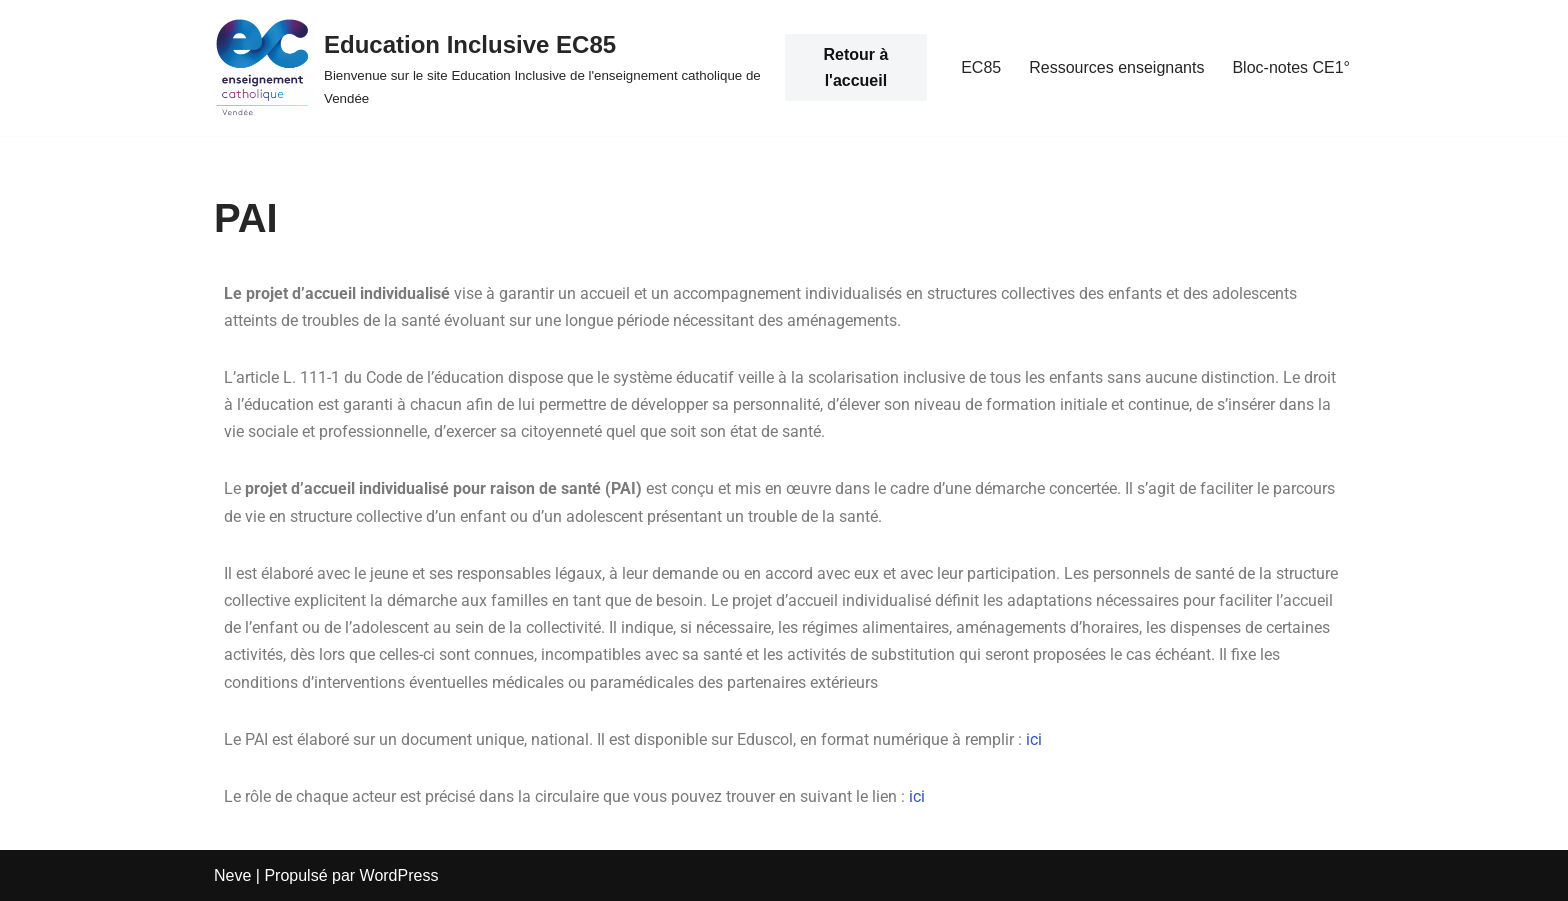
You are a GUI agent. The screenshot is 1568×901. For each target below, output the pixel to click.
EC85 (981, 67)
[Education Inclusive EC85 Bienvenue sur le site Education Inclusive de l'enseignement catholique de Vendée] (489, 68)
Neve (232, 875)
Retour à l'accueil (855, 67)
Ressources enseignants (1116, 67)
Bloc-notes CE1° (1291, 67)
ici (1034, 739)
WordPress (399, 875)
